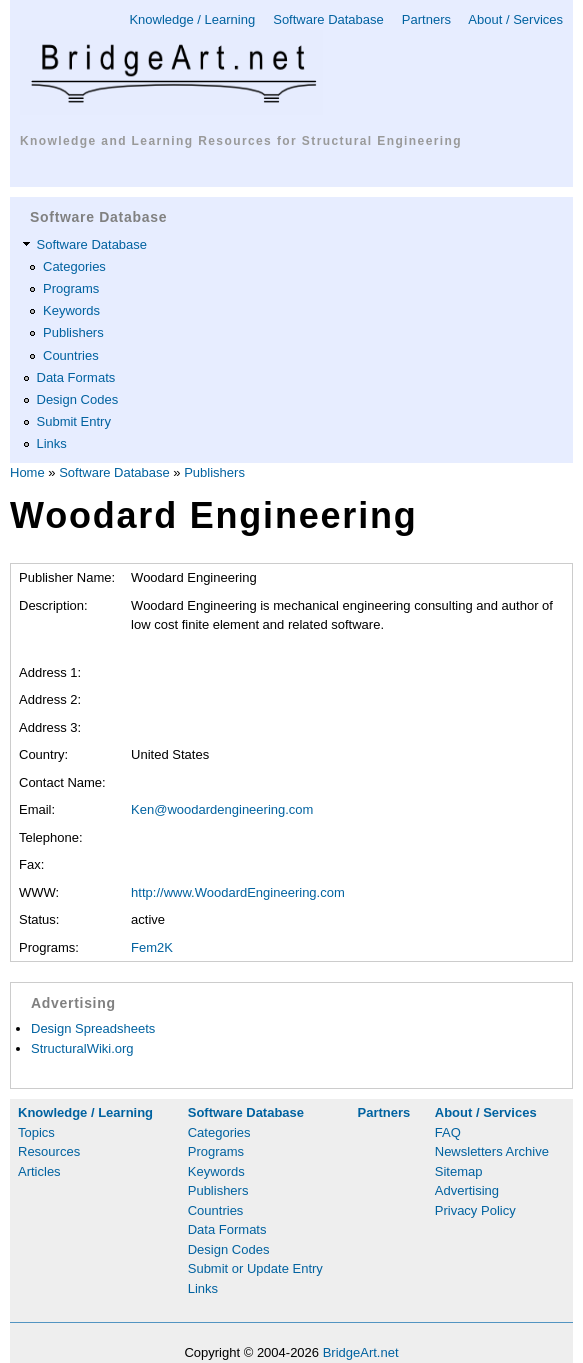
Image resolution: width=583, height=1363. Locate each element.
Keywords (71, 310)
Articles (39, 1171)
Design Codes (78, 399)
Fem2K (152, 947)
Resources (49, 1151)
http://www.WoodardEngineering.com (238, 892)
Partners (426, 19)
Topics (36, 1132)
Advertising (467, 1190)
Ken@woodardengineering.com (222, 809)
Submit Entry (74, 421)
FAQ (448, 1132)
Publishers (73, 332)
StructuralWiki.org (82, 1048)
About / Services (515, 19)
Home (27, 472)
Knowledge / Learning (192, 19)
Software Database (328, 19)
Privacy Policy (475, 1210)
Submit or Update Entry (255, 1268)
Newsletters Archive (492, 1151)
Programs (71, 288)
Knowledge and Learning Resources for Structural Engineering (241, 141)
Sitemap (459, 1171)
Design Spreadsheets (93, 1028)
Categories (74, 266)
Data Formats (76, 377)
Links (52, 443)
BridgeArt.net (361, 1352)
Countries (71, 355)
